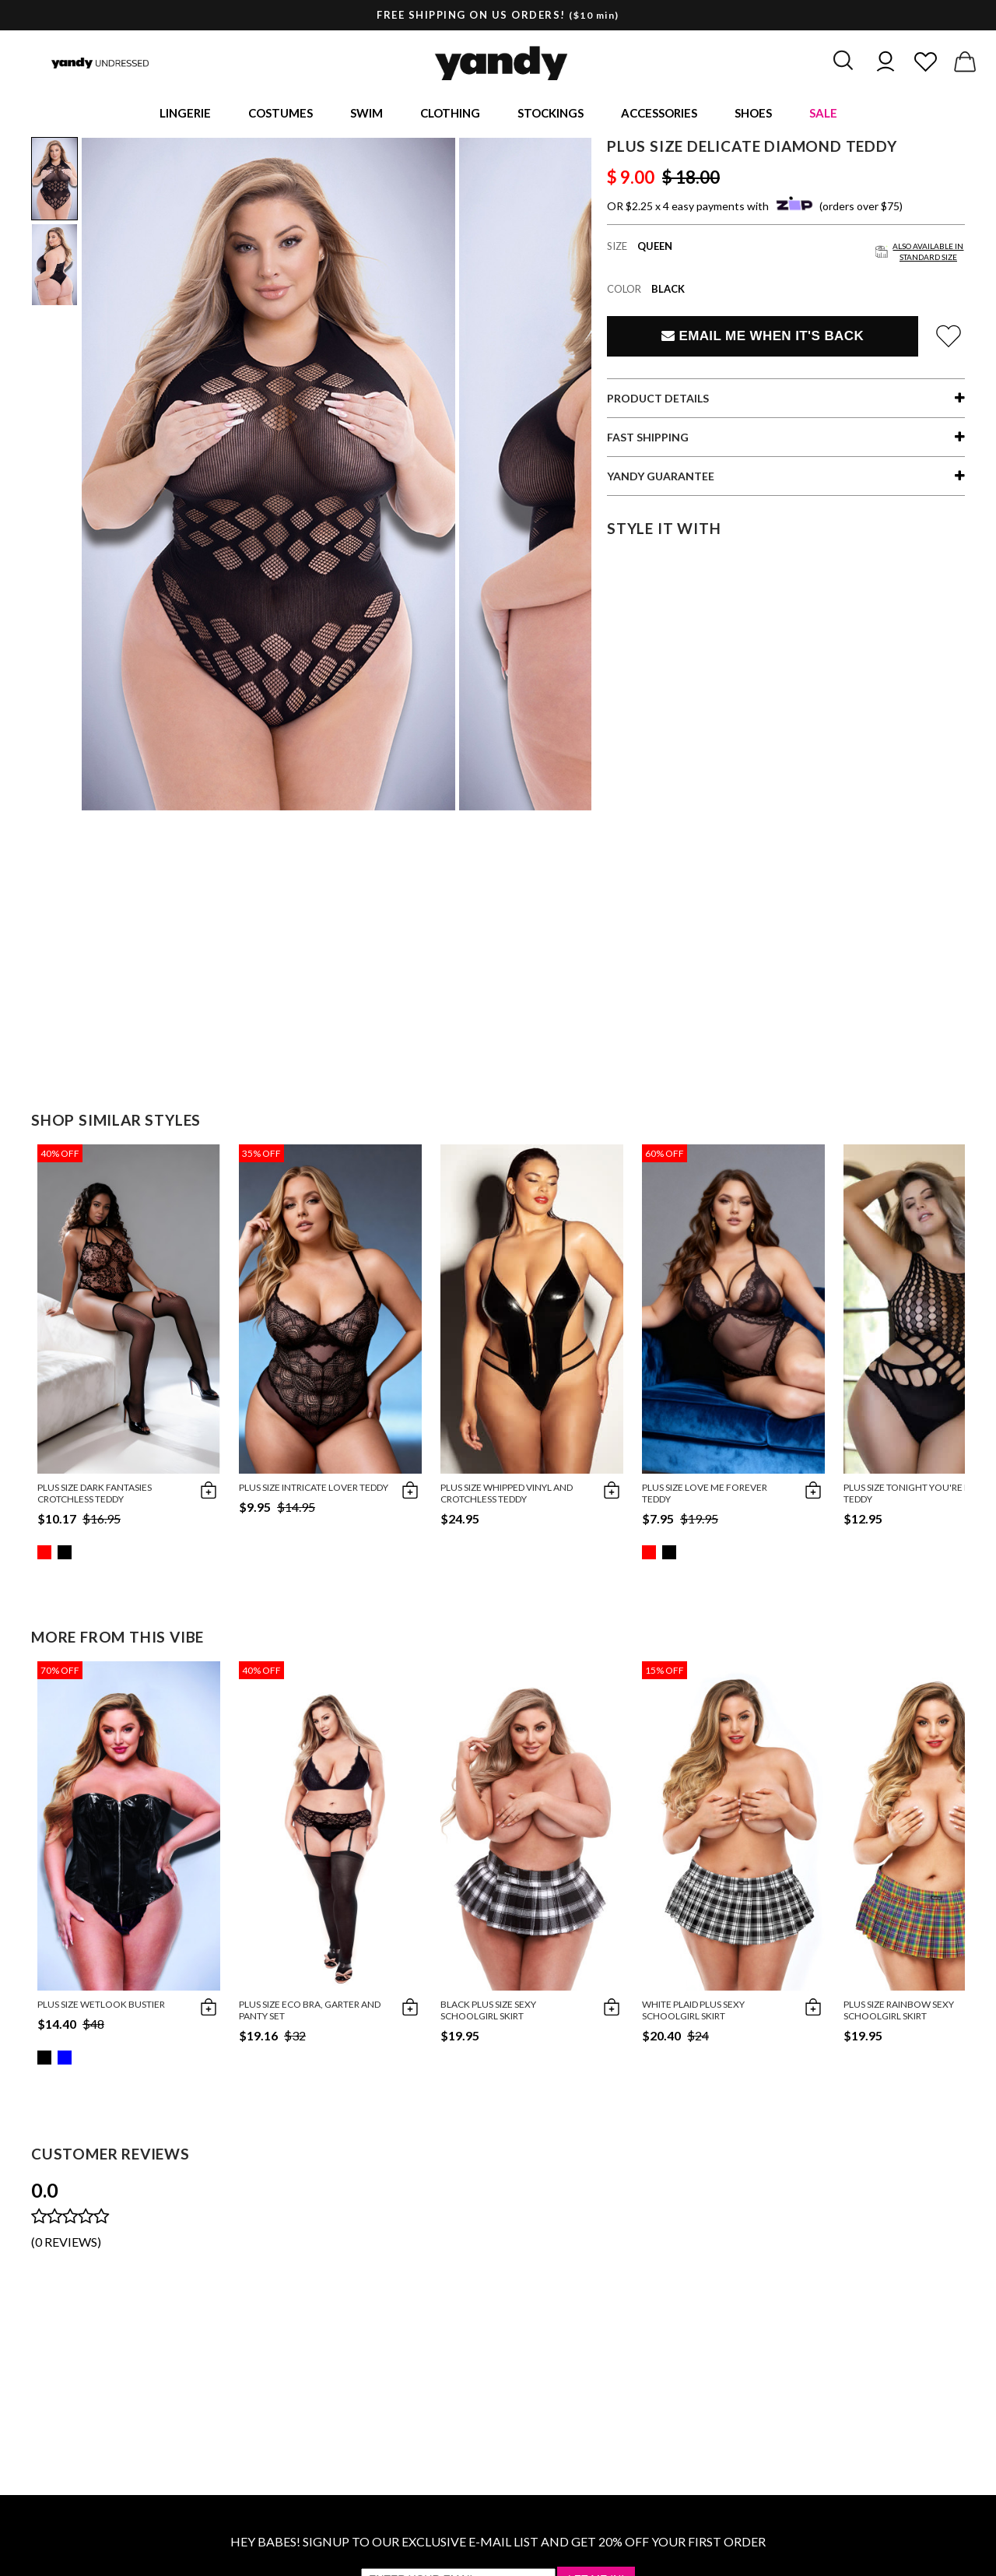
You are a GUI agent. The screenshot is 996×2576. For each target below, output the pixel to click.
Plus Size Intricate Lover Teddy (313, 1489)
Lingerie (185, 114)
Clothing (450, 114)
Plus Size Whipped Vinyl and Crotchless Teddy (506, 1495)
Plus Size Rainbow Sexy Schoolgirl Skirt (898, 2012)
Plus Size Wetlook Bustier (101, 2006)
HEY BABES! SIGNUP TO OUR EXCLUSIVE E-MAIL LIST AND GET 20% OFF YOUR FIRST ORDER (498, 2543)
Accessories (659, 114)
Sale (823, 114)
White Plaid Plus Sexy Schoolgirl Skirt (693, 2012)
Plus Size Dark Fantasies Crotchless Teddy (94, 1495)
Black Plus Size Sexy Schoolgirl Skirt (488, 2012)
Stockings (550, 114)
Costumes (280, 114)
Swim (366, 114)
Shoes (753, 114)
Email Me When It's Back (762, 338)
